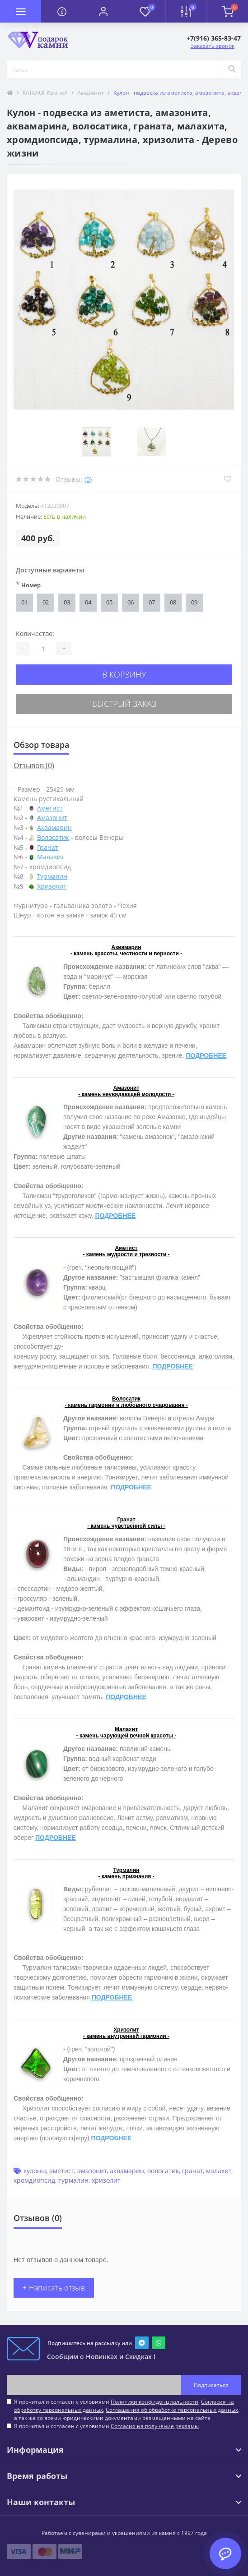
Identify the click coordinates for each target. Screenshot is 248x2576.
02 (45, 602)
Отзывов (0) (34, 765)
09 (194, 602)
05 (109, 602)
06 (130, 602)
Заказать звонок (212, 46)
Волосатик (53, 837)
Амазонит (90, 93)
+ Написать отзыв (54, 2288)
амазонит (92, 2170)
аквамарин (127, 2170)
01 (24, 602)
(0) (88, 479)
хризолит (106, 2180)
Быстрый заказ (124, 703)
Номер (28, 585)
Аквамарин (54, 827)
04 (88, 602)
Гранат (47, 847)
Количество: (35, 633)
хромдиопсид (34, 2180)
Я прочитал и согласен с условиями (106, 2426)
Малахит (50, 857)
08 (173, 602)
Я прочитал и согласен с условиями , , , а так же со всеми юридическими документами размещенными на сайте (126, 2410)
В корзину (124, 674)
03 (67, 602)
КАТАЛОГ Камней (45, 93)
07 (152, 602)
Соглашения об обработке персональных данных (172, 2410)
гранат (192, 2170)
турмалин (73, 2180)
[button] (103, 11)
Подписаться (211, 2385)
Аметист (50, 808)
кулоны (34, 2170)
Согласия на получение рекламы (155, 2426)
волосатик (163, 2170)
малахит (218, 2170)
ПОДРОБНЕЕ (206, 1055)
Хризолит (51, 886)
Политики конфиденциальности (154, 2401)
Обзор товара (41, 744)
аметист (61, 2170)
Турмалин (52, 876)
